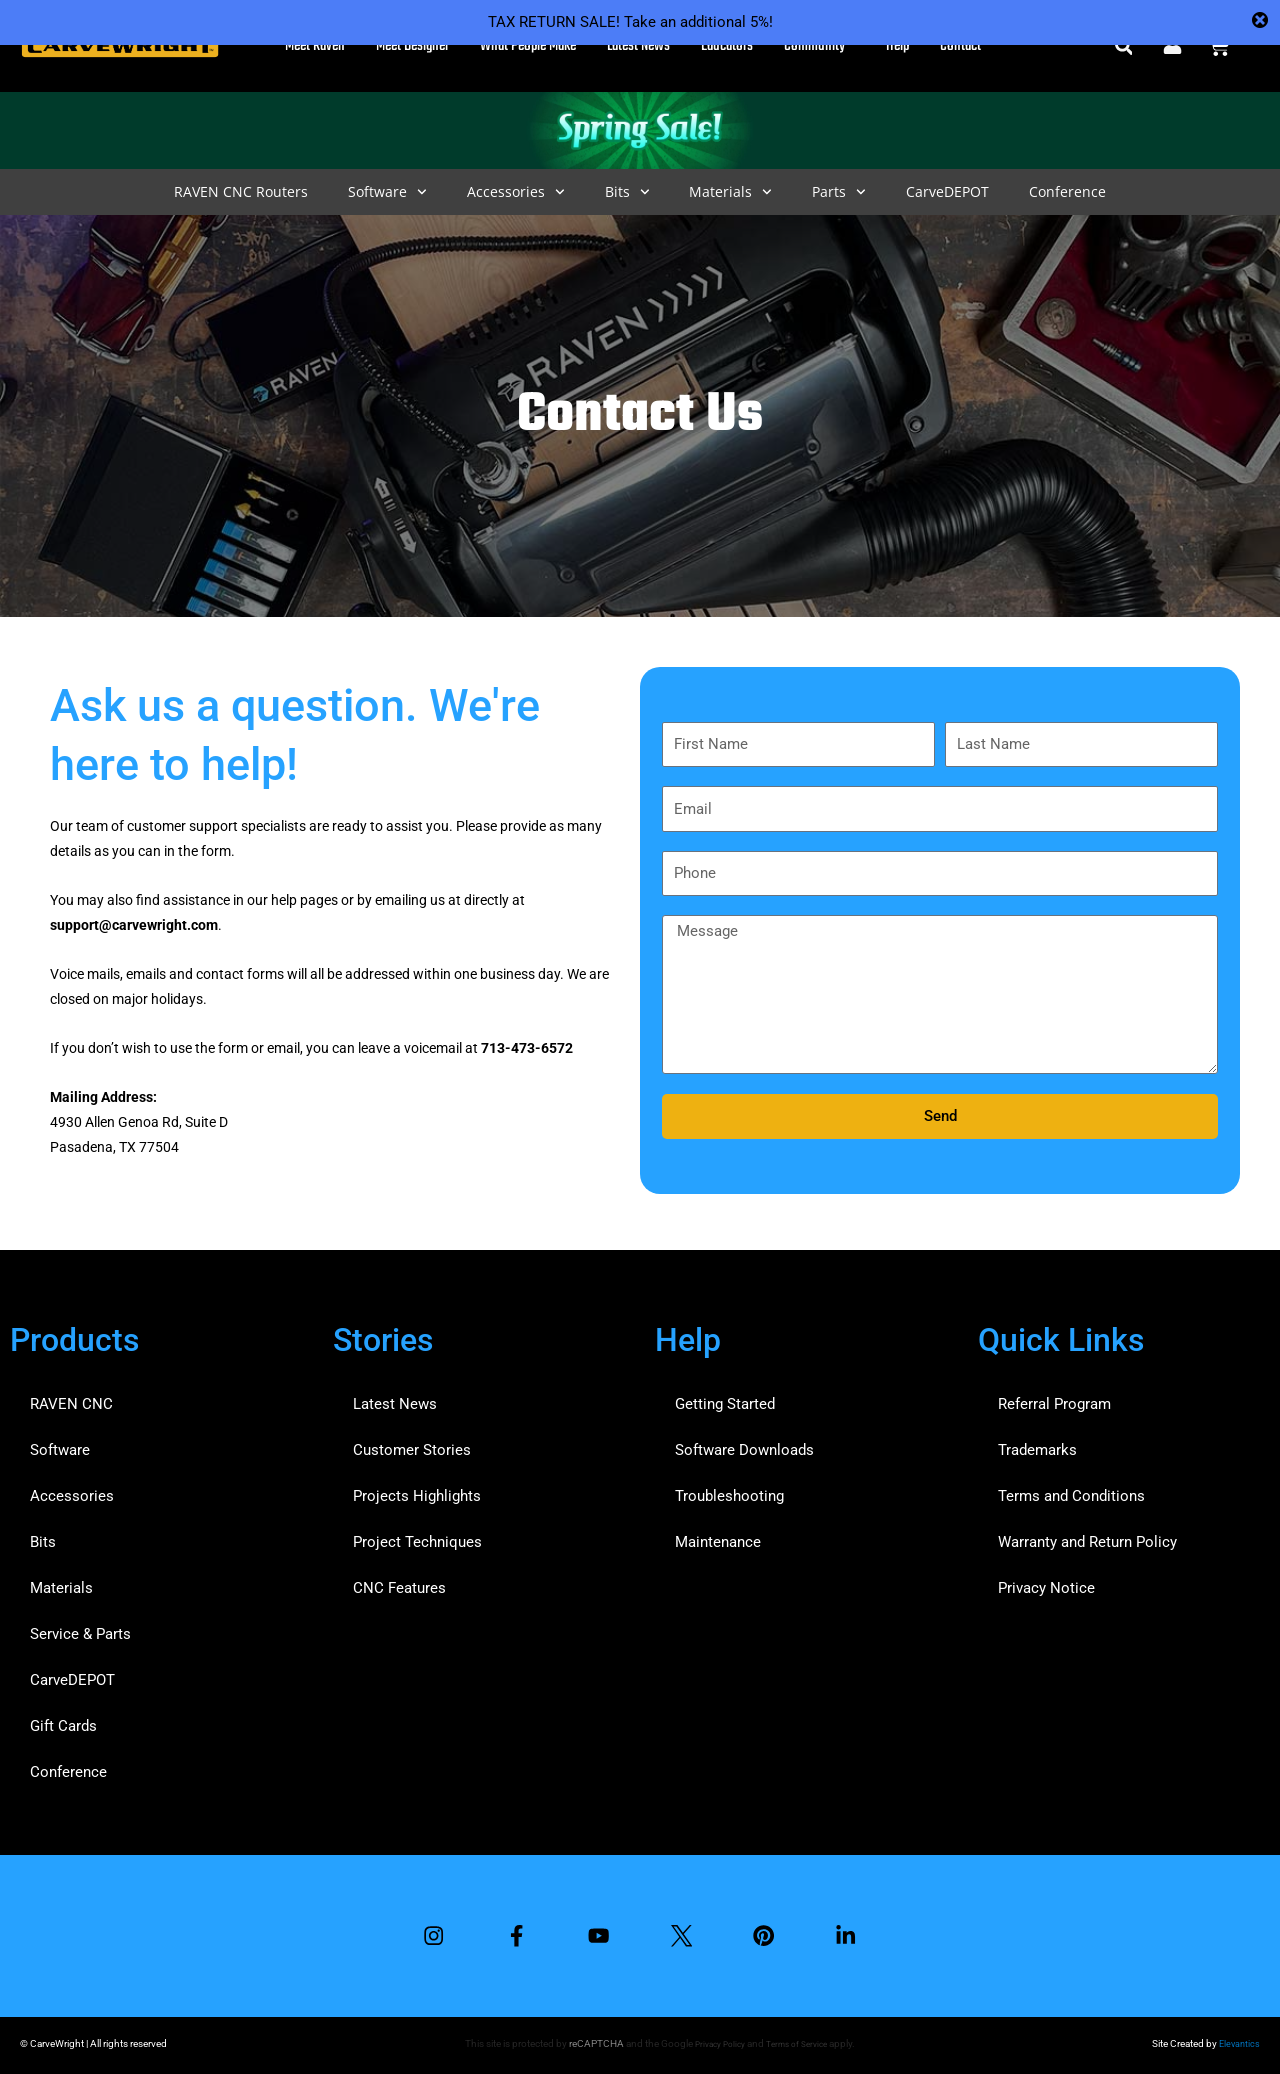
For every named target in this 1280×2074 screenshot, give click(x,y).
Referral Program (1054, 1399)
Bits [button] (627, 192)
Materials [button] (730, 192)
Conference (1067, 191)
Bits (43, 1537)
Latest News (638, 46)
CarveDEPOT (947, 191)
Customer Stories (412, 1445)
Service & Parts (80, 1629)
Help (897, 46)
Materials (61, 1583)
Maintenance (718, 1537)
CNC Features (399, 1583)
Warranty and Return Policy (1087, 1537)
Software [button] (387, 192)
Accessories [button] (516, 192)
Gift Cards (63, 1721)
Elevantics (1238, 2043)
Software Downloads (744, 1445)
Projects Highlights (417, 1491)
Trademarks (1037, 1445)
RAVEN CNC (71, 1399)
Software (60, 1445)
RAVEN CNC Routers (241, 191)
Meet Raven (315, 46)
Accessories (72, 1491)
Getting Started (725, 1399)
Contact (960, 46)
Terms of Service (799, 2043)
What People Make (528, 46)
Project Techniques (417, 1537)
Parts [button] (839, 192)
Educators (727, 46)
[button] (1123, 46)
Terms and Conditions (1071, 1491)
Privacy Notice (1046, 1583)
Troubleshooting (729, 1491)
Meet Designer (412, 46)
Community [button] (819, 46)
